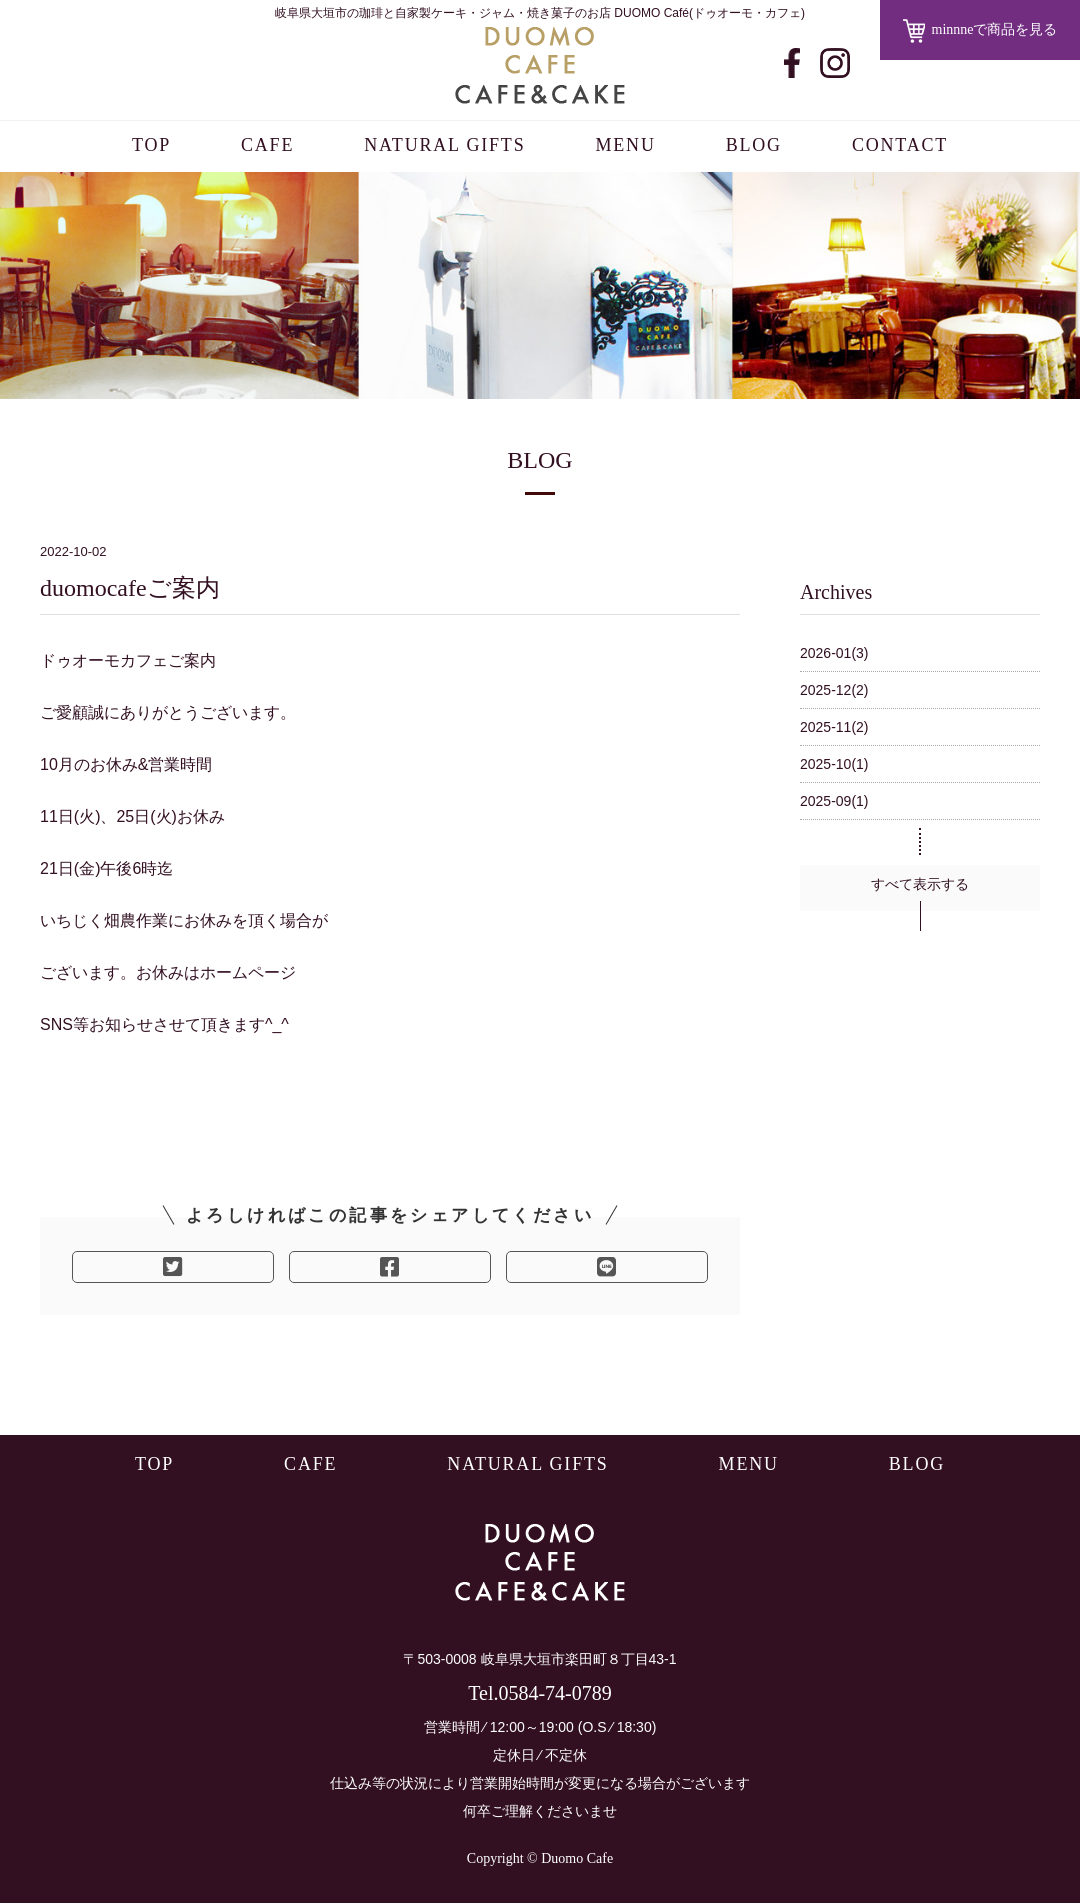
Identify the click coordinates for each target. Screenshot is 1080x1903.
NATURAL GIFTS (444, 145)
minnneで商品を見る (980, 31)
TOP (151, 145)
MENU (625, 145)
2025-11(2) (834, 727)
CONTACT (900, 145)
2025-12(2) (834, 690)
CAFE (267, 145)
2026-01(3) (834, 653)
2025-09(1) (834, 801)
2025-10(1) (834, 764)
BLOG (754, 145)
